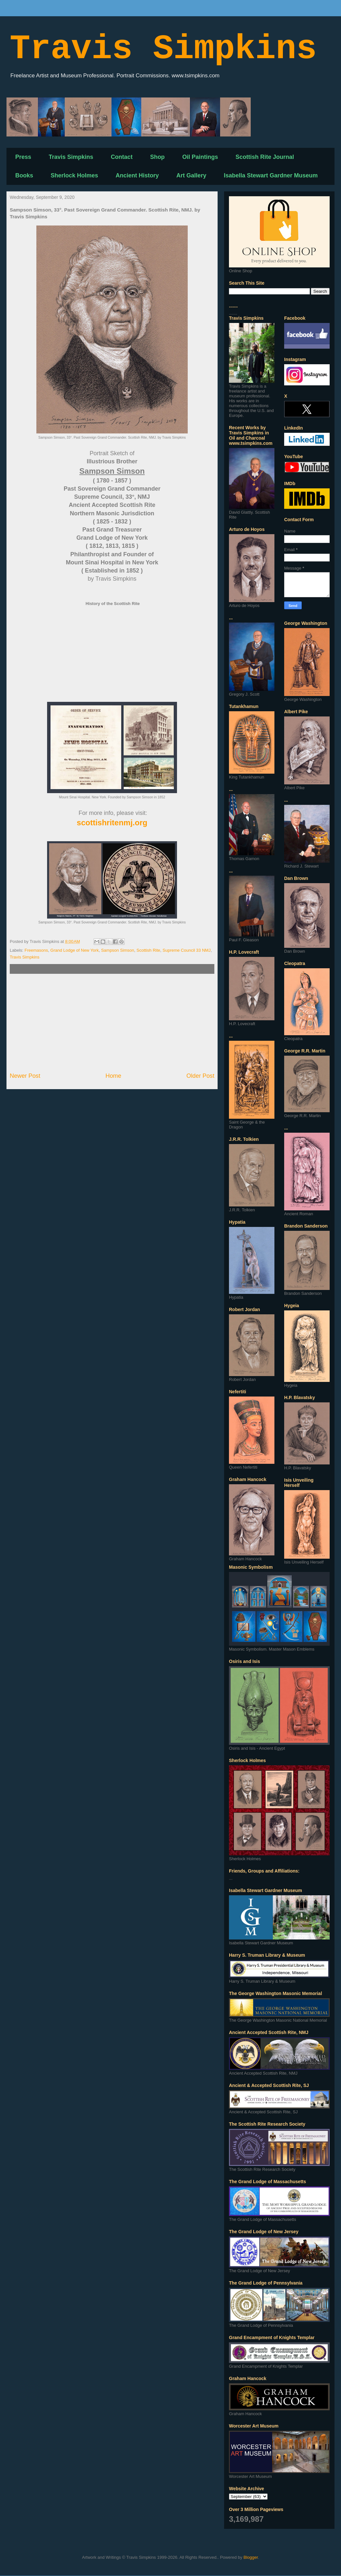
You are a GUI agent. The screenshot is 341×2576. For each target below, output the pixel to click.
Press (23, 157)
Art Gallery (191, 175)
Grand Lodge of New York (74, 950)
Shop (157, 157)
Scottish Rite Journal (264, 157)
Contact (122, 157)
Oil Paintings (200, 157)
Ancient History (137, 175)
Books (24, 175)
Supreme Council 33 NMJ (187, 950)
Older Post (200, 1076)
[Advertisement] (112, 1022)
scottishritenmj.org (112, 822)
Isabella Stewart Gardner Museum (271, 175)
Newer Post (25, 1076)
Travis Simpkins (163, 49)
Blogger (251, 2557)
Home (113, 1076)
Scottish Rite (148, 950)
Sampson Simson (117, 950)
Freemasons (36, 950)
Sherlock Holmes (74, 175)
